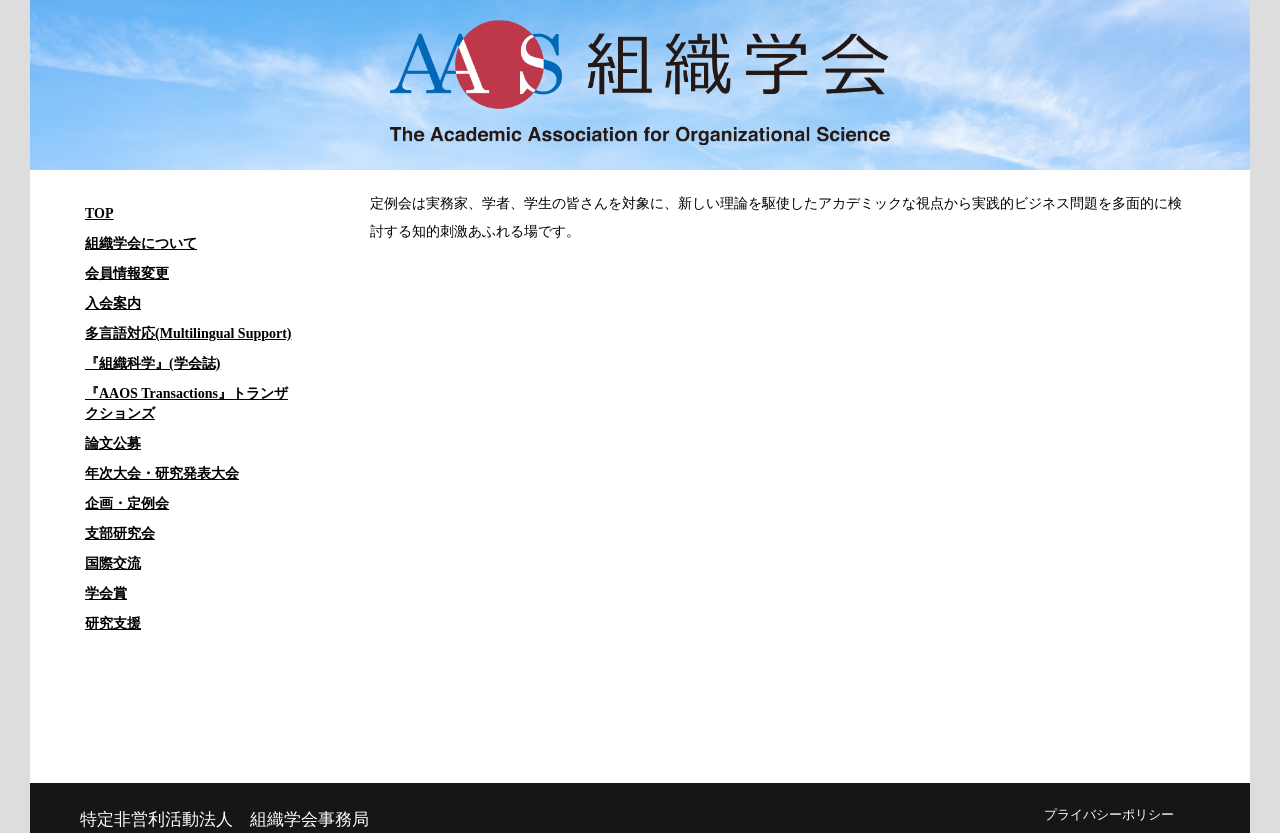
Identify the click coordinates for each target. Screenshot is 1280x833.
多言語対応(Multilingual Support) (188, 333)
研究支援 (113, 623)
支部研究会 (120, 533)
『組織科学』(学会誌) (152, 363)
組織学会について (141, 243)
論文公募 (113, 443)
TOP (99, 213)
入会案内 (113, 303)
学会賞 (106, 593)
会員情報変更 (127, 273)
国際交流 (113, 563)
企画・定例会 (127, 503)
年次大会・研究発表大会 (162, 473)
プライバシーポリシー (1109, 815)
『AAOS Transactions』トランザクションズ (186, 403)
